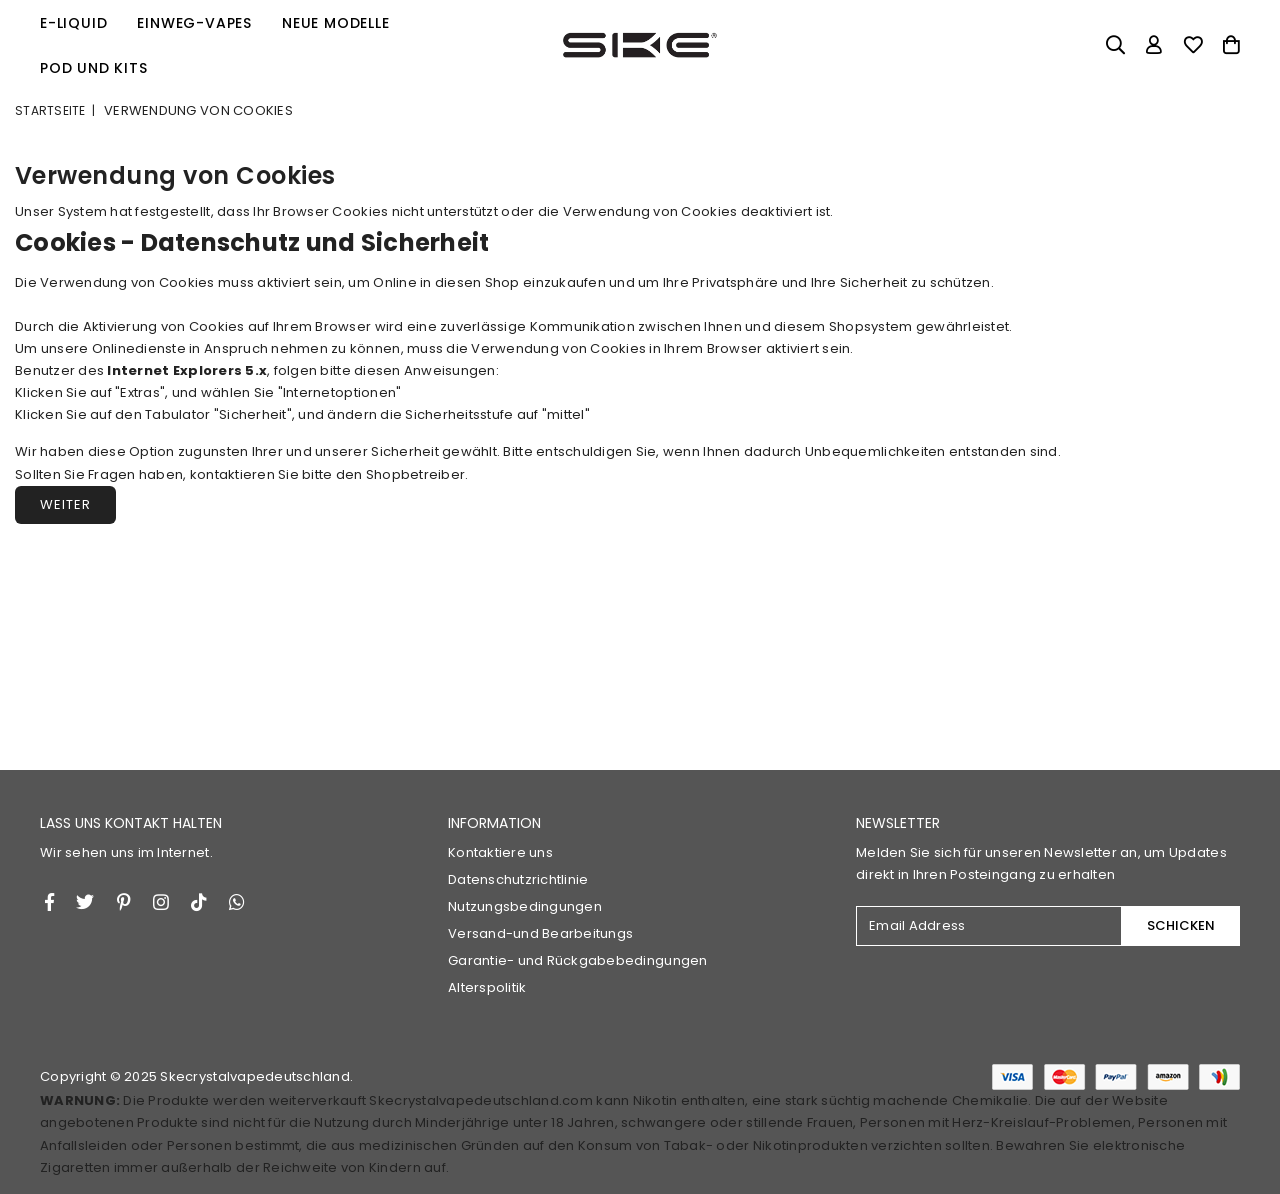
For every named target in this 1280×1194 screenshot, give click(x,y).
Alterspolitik (487, 987)
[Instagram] (124, 902)
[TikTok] (199, 902)
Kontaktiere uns (500, 852)
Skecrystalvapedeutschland (255, 1076)
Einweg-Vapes (194, 23)
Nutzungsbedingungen (525, 906)
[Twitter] (85, 902)
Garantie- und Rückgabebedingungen (578, 960)
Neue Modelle (336, 23)
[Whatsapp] (237, 902)
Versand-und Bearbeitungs (540, 933)
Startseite (50, 110)
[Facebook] (49, 902)
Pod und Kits (94, 68)
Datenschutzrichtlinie (518, 879)
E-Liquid (73, 23)
